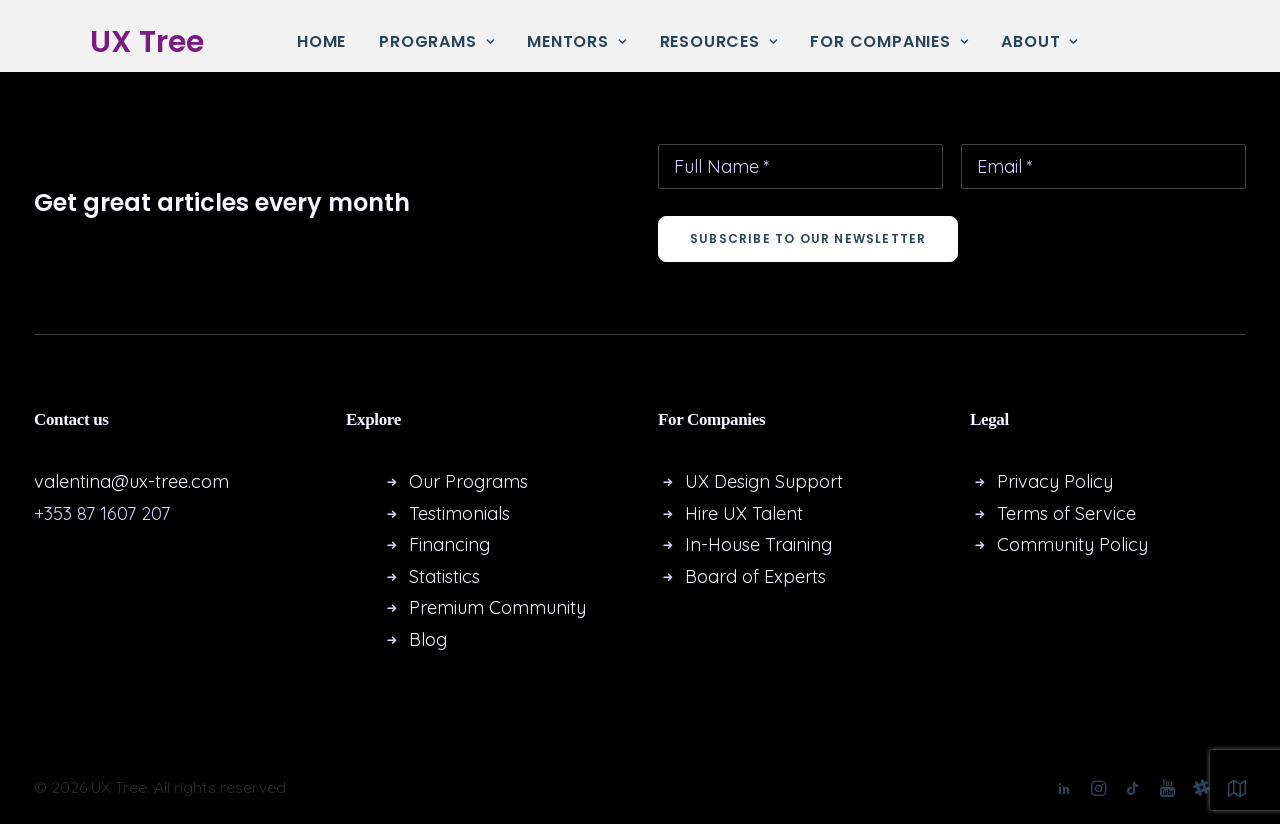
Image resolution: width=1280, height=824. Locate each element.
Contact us (71, 419)
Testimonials (459, 513)
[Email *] (1103, 166)
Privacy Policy (1055, 481)
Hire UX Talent (744, 513)
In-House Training (758, 544)
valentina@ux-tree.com (131, 481)
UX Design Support (764, 481)
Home (321, 41)
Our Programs (468, 481)
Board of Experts (755, 576)
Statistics (444, 576)
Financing (449, 544)
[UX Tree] (127, 42)
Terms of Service (1066, 513)
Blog (428, 639)
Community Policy (1072, 544)
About (1039, 41)
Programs (436, 41)
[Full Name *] (800, 166)
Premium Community (497, 607)
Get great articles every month (222, 202)
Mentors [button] (576, 41)
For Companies (889, 41)
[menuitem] (321, 42)
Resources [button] (719, 41)
